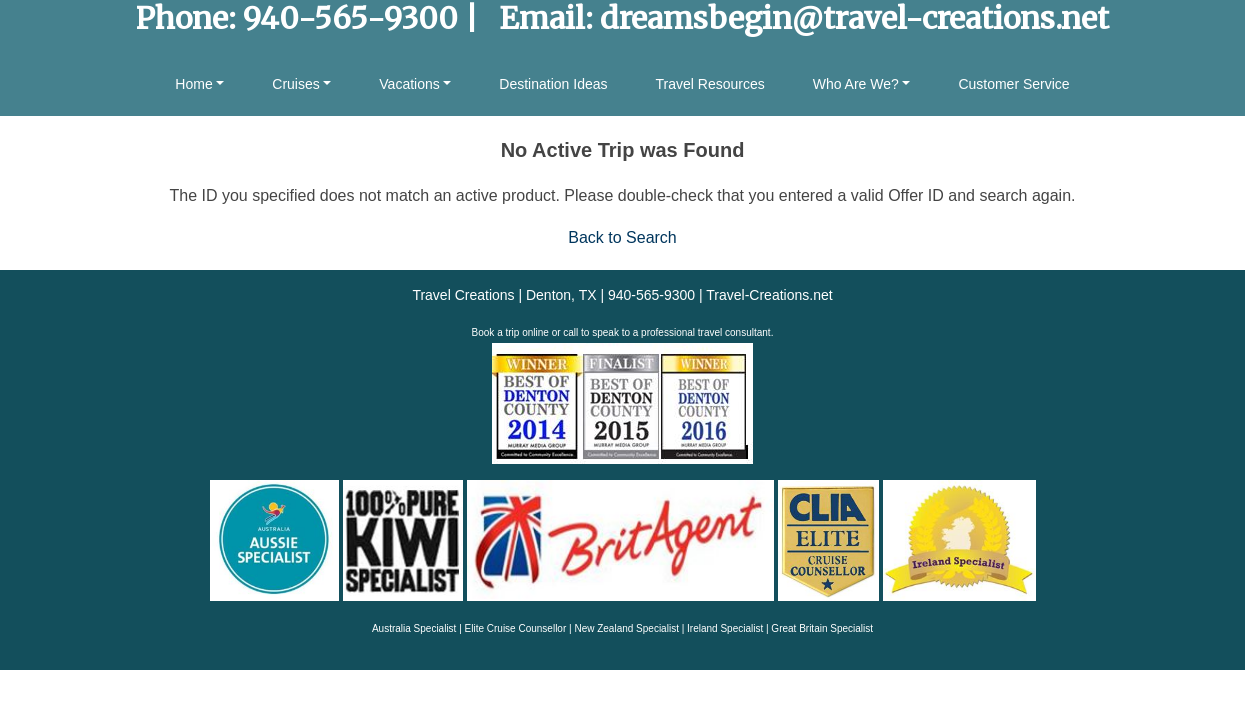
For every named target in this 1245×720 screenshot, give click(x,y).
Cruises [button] (295, 84)
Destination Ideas (553, 84)
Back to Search (622, 237)
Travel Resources (710, 84)
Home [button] (193, 84)
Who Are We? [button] (856, 84)
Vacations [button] (409, 84)
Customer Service (1013, 84)
